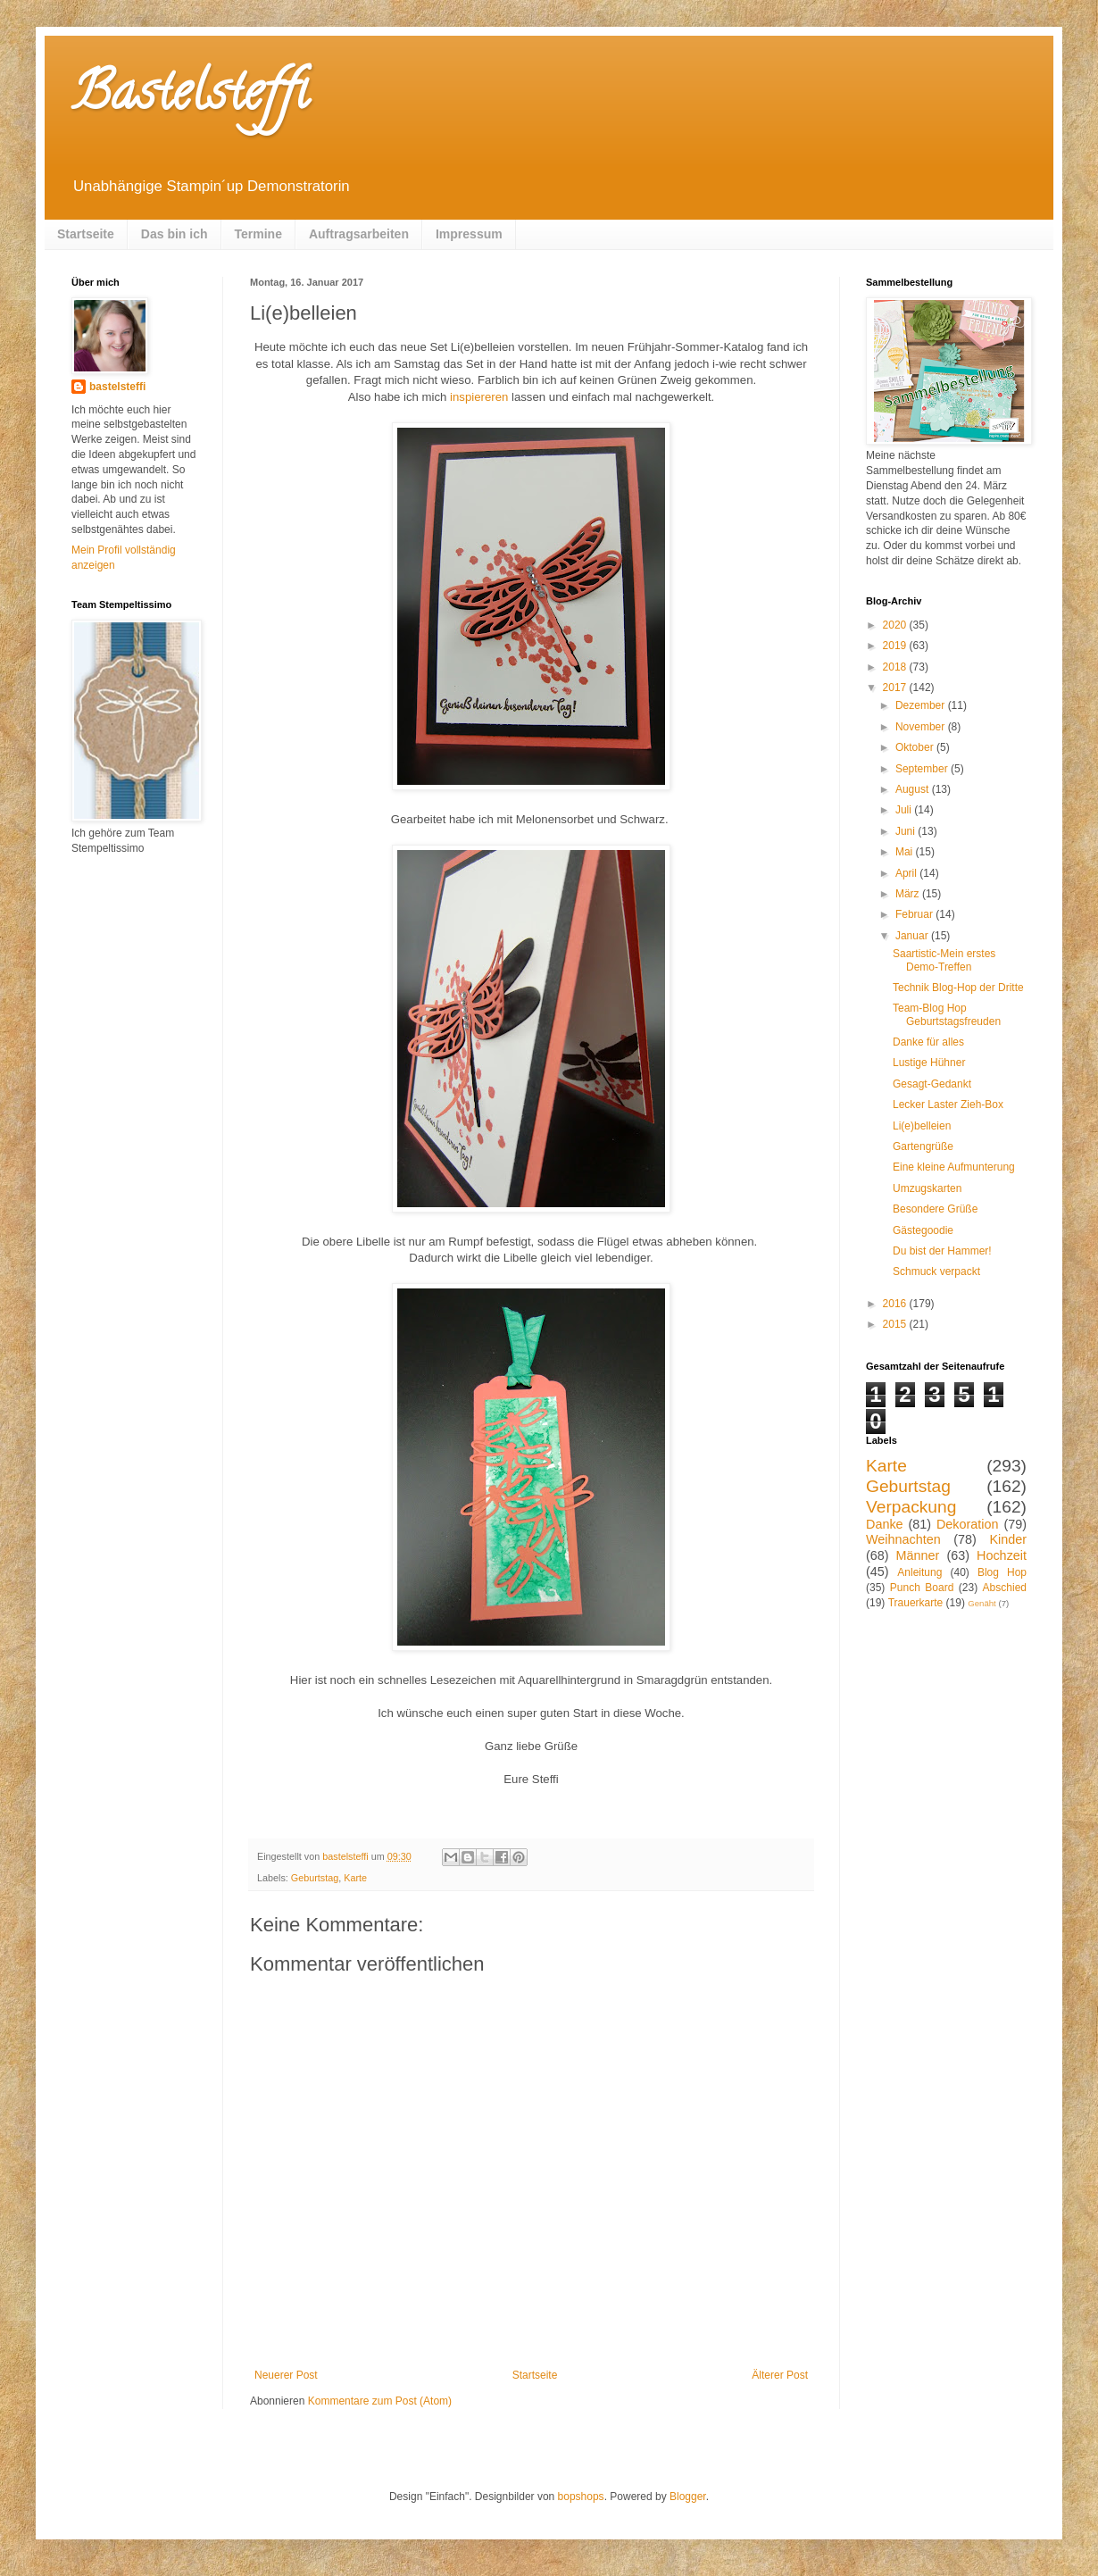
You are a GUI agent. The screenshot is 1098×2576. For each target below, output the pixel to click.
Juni (906, 831)
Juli (904, 810)
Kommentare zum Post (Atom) (380, 2401)
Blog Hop (1002, 1572)
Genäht (981, 1603)
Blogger (688, 2496)
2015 (896, 1324)
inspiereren (479, 397)
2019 (896, 645)
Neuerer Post (286, 2375)
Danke (884, 1524)
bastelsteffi (117, 386)
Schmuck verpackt (936, 1271)
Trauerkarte (916, 1602)
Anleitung (919, 1572)
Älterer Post (780, 2375)
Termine (258, 234)
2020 (896, 625)
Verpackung (911, 1506)
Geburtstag (314, 1877)
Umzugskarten (927, 1188)
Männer (918, 1555)
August (913, 789)
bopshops (581, 2496)
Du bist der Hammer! (942, 1251)
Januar (913, 936)
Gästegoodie (923, 1230)
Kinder (1008, 1539)
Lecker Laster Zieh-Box (948, 1104)
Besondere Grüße (935, 1209)
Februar (915, 914)
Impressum (469, 234)
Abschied (1005, 1587)
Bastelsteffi (189, 97)
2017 (896, 687)
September (923, 769)
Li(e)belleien (922, 1126)
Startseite (85, 234)
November (921, 727)
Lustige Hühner (929, 1062)
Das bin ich (174, 234)
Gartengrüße (923, 1146)
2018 (896, 667)
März (908, 894)
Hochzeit (1002, 1555)
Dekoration (967, 1524)
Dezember (921, 705)
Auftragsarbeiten (359, 234)
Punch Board (922, 1587)
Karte (355, 1877)
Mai (905, 852)
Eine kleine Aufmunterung (954, 1167)
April (907, 873)
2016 (896, 1303)
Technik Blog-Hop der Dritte (958, 987)
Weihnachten (903, 1539)
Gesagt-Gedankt (932, 1084)
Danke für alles (928, 1042)
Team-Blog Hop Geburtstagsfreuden (947, 1014)
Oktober (915, 747)
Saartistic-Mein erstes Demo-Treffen (944, 959)
